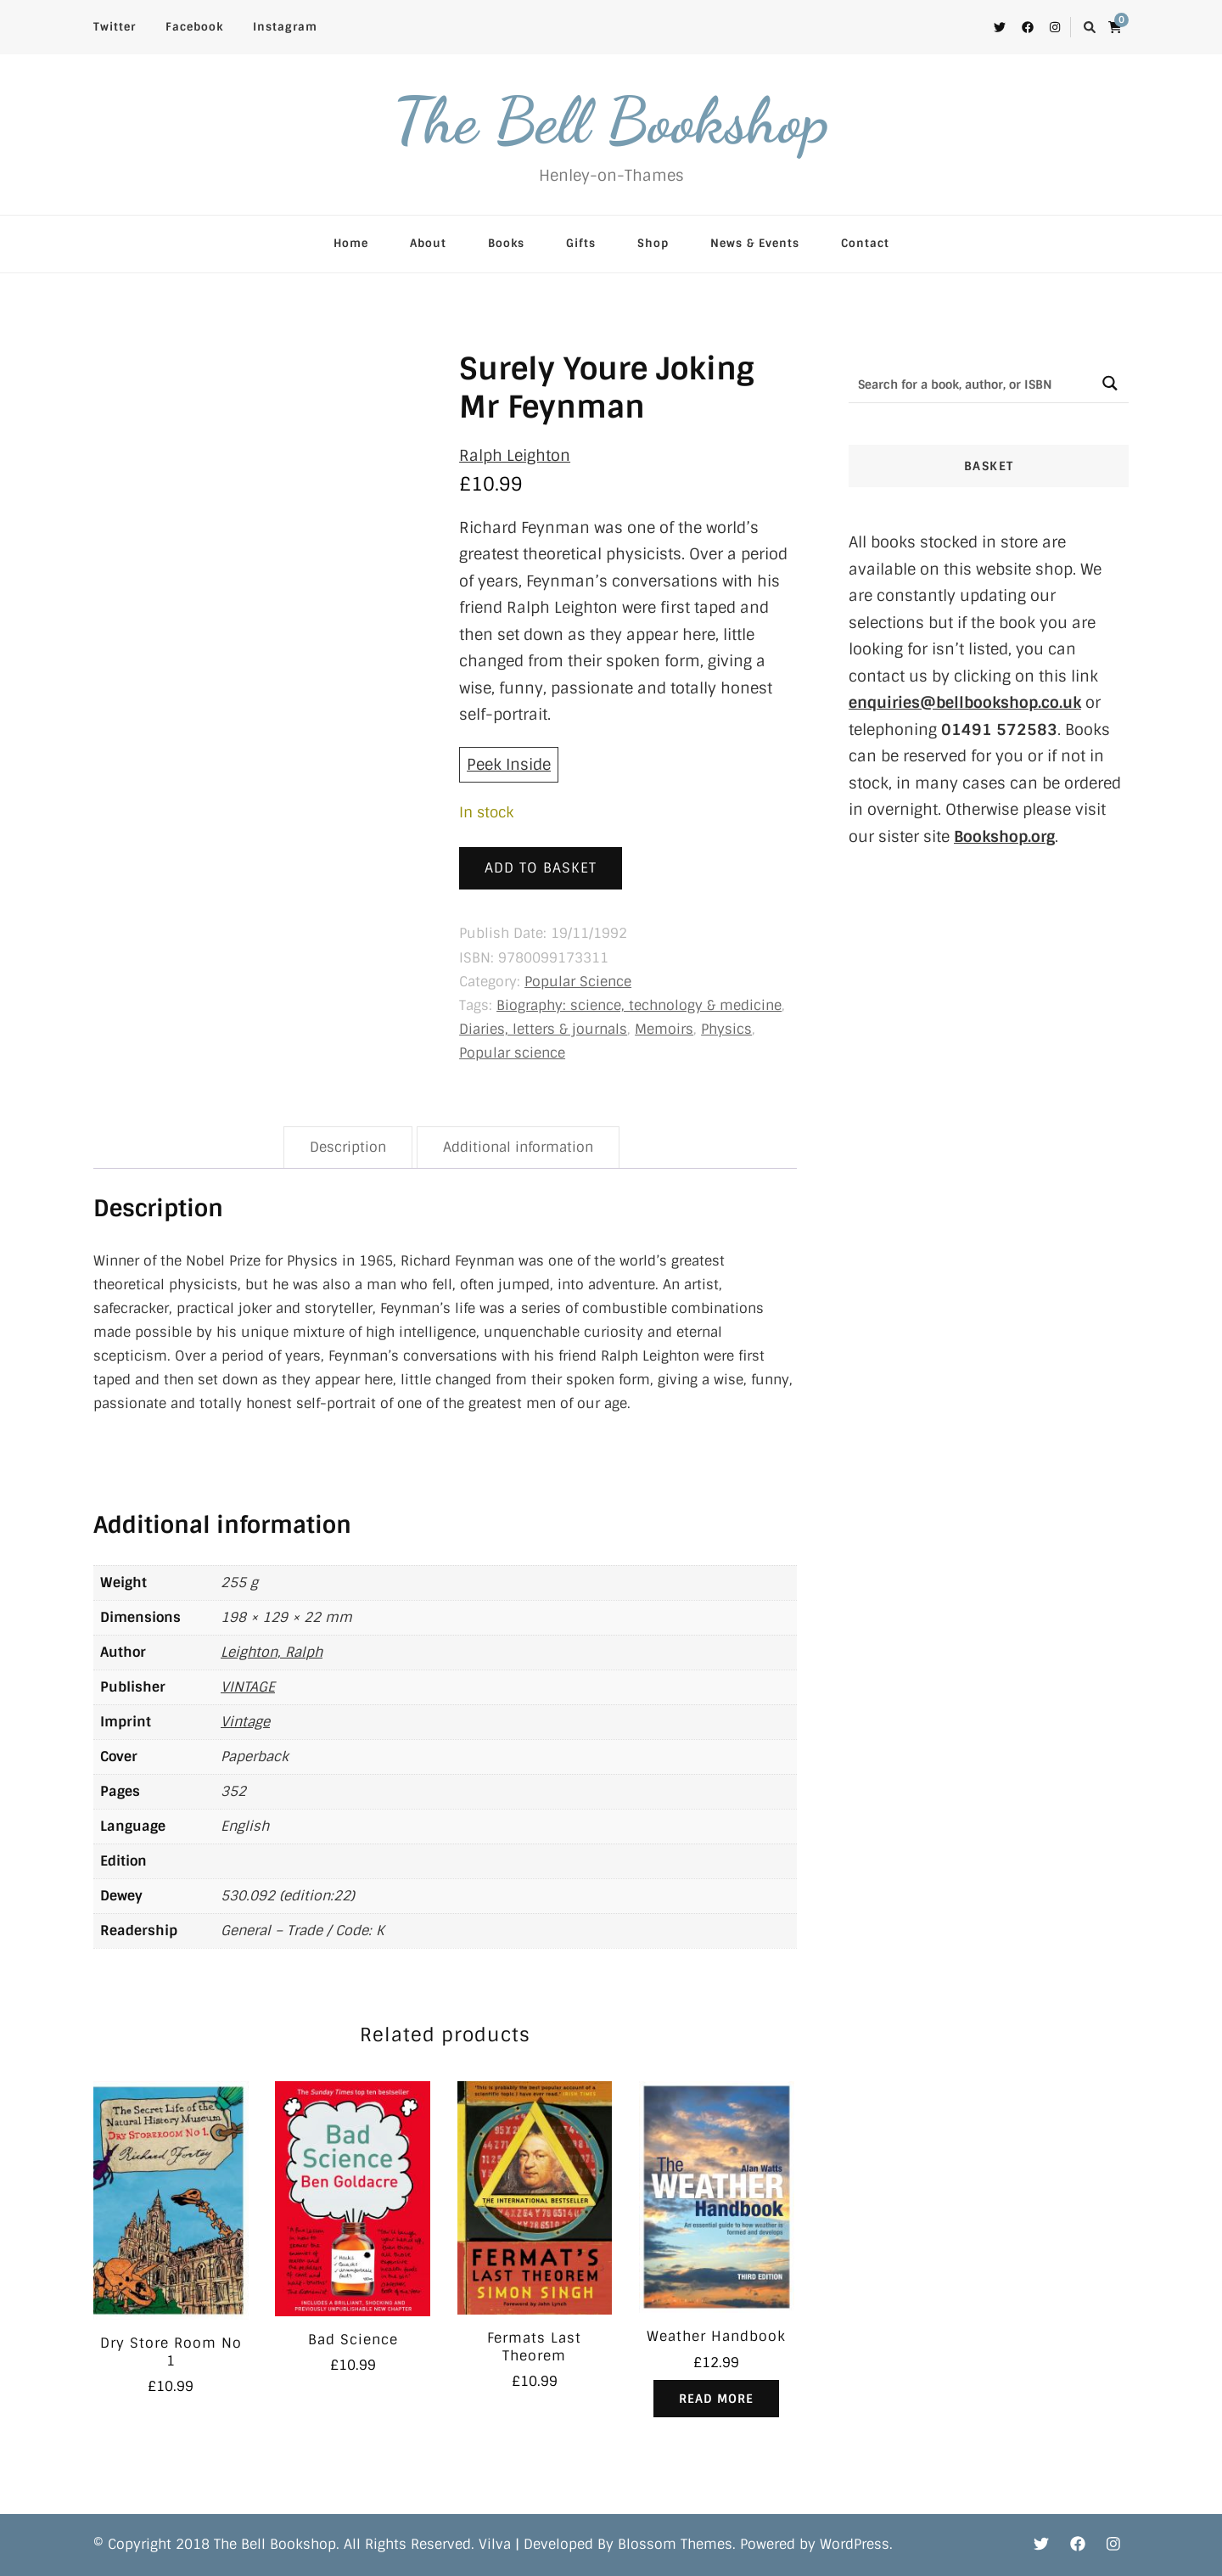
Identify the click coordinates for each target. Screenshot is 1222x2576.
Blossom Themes (675, 2544)
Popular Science (577, 982)
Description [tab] (348, 1147)
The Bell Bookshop (611, 120)
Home (351, 243)
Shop (653, 243)
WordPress (854, 2544)
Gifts (581, 243)
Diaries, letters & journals (543, 1029)
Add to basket (541, 868)
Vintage (245, 1722)
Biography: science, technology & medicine (639, 1005)
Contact (865, 243)
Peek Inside (509, 765)
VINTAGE (248, 1687)
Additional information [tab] (518, 1147)
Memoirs (664, 1029)
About (428, 243)
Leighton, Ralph (271, 1652)
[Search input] (970, 383)
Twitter (114, 27)
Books (506, 243)
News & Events (754, 243)
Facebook (194, 27)
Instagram (285, 27)
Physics (726, 1029)
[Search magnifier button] (1109, 383)
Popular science (512, 1053)
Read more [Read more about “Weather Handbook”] (716, 2398)
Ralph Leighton (514, 456)
